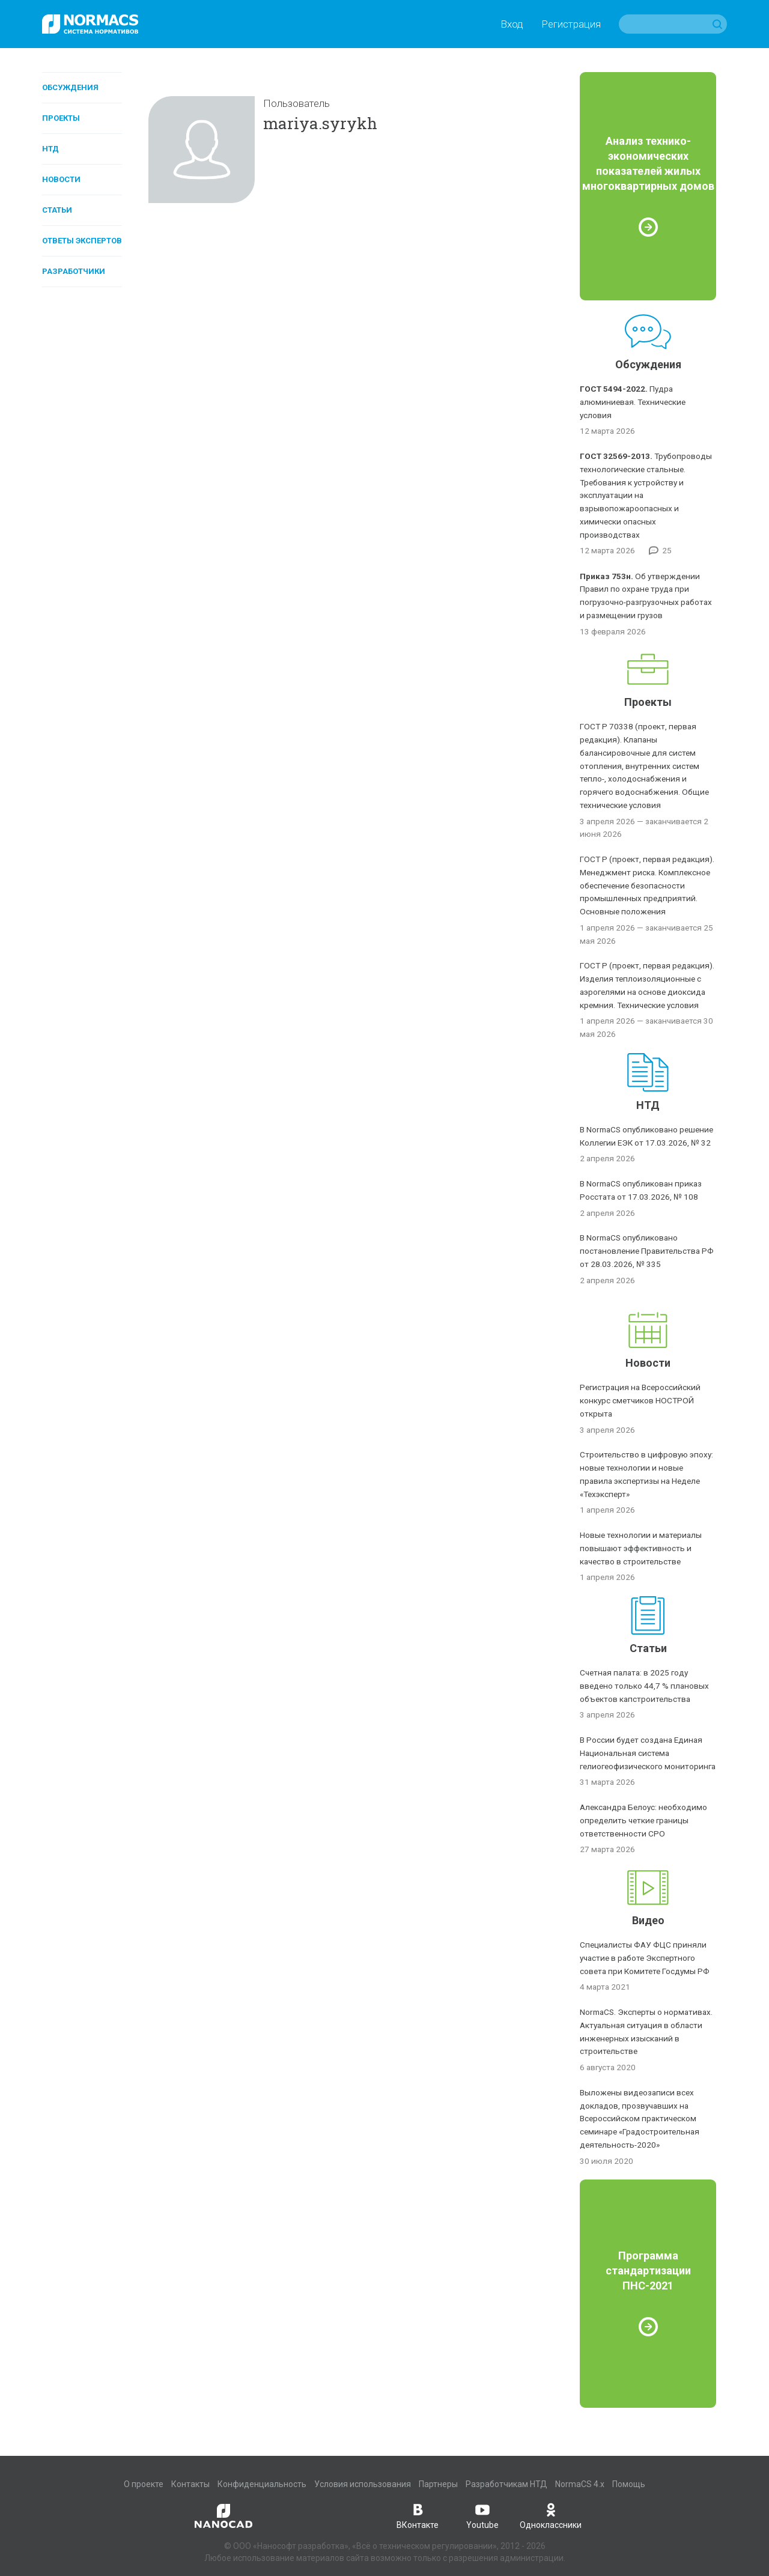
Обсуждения (70, 87)
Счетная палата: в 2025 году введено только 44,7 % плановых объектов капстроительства (644, 1686)
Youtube (482, 2515)
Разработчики (73, 271)
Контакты (190, 2484)
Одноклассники (551, 2515)
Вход (511, 24)
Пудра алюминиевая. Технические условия (632, 402)
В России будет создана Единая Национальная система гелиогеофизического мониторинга (648, 1753)
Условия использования (362, 2484)
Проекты (61, 118)
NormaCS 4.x (579, 2484)
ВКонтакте (418, 2515)
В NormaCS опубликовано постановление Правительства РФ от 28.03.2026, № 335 (647, 1251)
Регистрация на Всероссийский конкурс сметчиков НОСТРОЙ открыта (640, 1400)
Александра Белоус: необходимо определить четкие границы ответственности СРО (643, 1820)
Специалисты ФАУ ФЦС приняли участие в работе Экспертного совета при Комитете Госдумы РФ (645, 1958)
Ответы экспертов (82, 240)
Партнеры (438, 2484)
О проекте (143, 2484)
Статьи (57, 209)
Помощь (628, 2484)
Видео (648, 1920)
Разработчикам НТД (506, 2484)
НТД (50, 148)
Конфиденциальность (261, 2484)
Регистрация (571, 24)
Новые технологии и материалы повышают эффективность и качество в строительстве (641, 1548)
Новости (61, 179)
